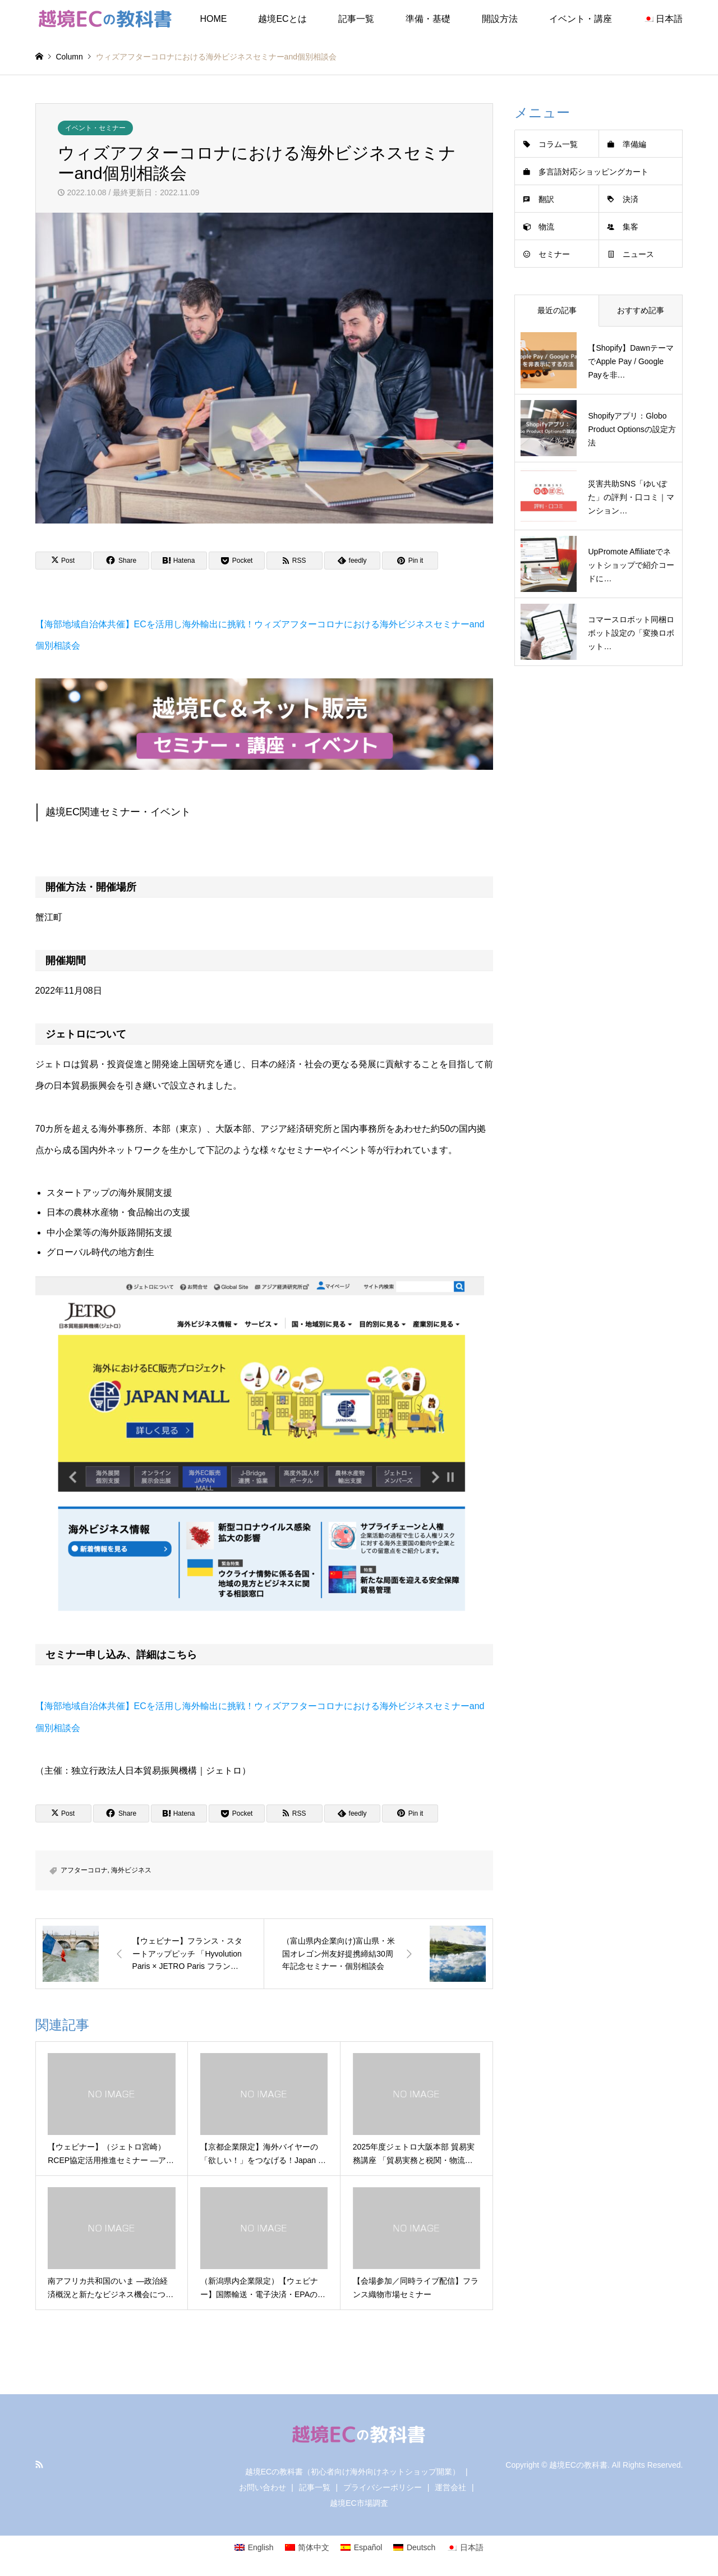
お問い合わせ (262, 2487)
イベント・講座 (580, 19)
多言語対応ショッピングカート (593, 171)
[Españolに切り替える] (361, 2547)
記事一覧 (356, 19)
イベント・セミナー (95, 128)
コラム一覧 (558, 144)
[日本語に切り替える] (465, 2547)
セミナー (554, 254)
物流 (546, 226)
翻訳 (546, 199)
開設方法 (500, 19)
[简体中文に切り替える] (307, 2547)
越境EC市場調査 (359, 2503)
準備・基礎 (428, 19)
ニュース (638, 254)
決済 (630, 199)
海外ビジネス (131, 1870)
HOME (213, 19)
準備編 (634, 144)
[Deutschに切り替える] (414, 2547)
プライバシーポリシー (382, 2487)
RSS (39, 2464)
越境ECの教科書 (578, 2464)
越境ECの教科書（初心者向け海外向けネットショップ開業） (352, 2471)
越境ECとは (282, 19)
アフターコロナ (84, 1870)
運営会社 (450, 2487)
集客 (630, 226)
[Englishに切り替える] (254, 2547)
